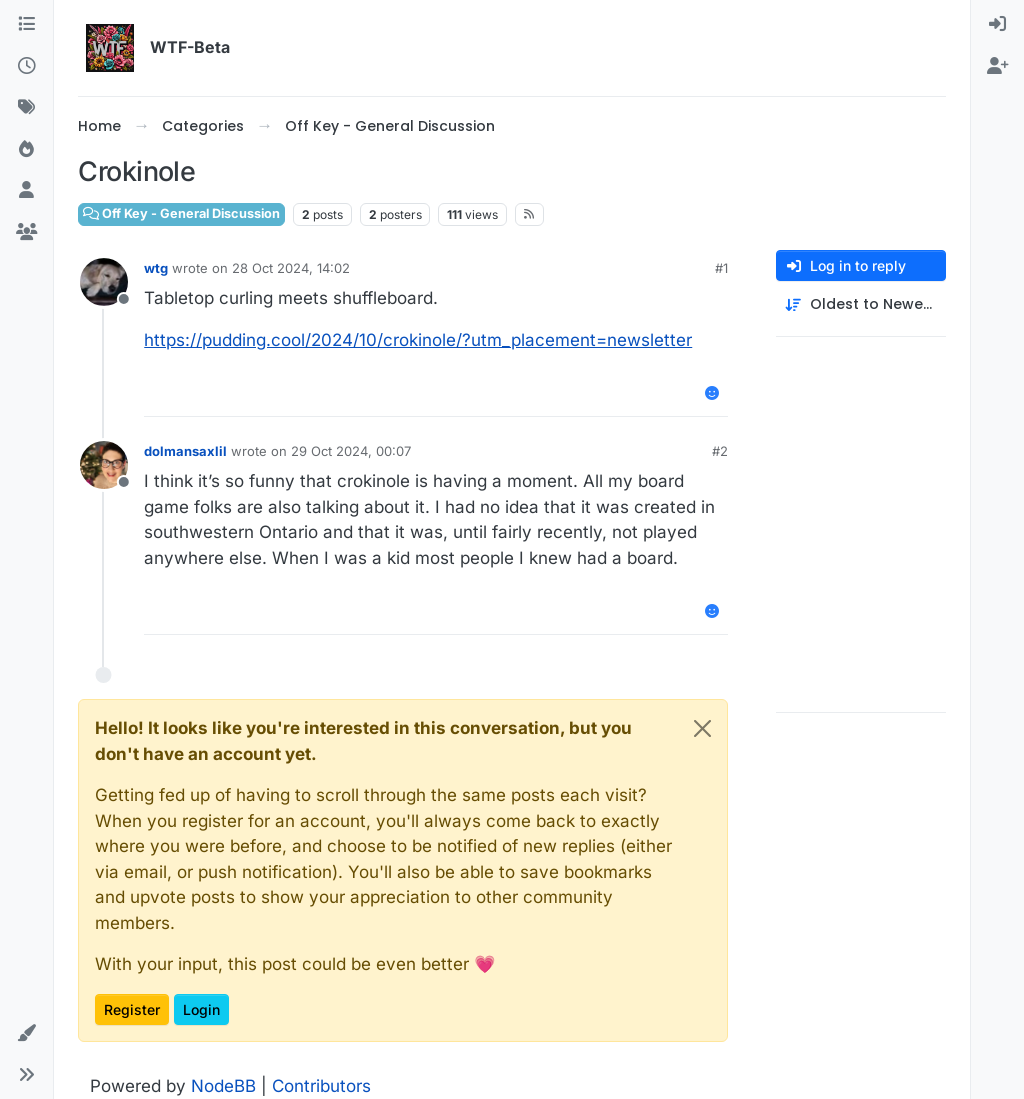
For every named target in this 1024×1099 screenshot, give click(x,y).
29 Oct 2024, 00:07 (351, 451)
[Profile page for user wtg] (104, 282)
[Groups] (26, 233)
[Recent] (26, 67)
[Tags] (26, 108)
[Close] (702, 728)
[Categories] (26, 25)
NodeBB (223, 1086)
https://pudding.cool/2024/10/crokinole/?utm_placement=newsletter (418, 340)
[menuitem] (997, 25)
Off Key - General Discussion (181, 213)
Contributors (321, 1086)
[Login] (997, 25)
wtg (156, 268)
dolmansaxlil (185, 451)
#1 (721, 268)
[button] (26, 1034)
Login (201, 1009)
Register (132, 1009)
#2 (720, 451)
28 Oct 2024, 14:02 (291, 268)
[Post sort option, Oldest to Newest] (861, 304)
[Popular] (26, 150)
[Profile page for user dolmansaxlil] (104, 465)
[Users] (26, 191)
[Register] (997, 67)
